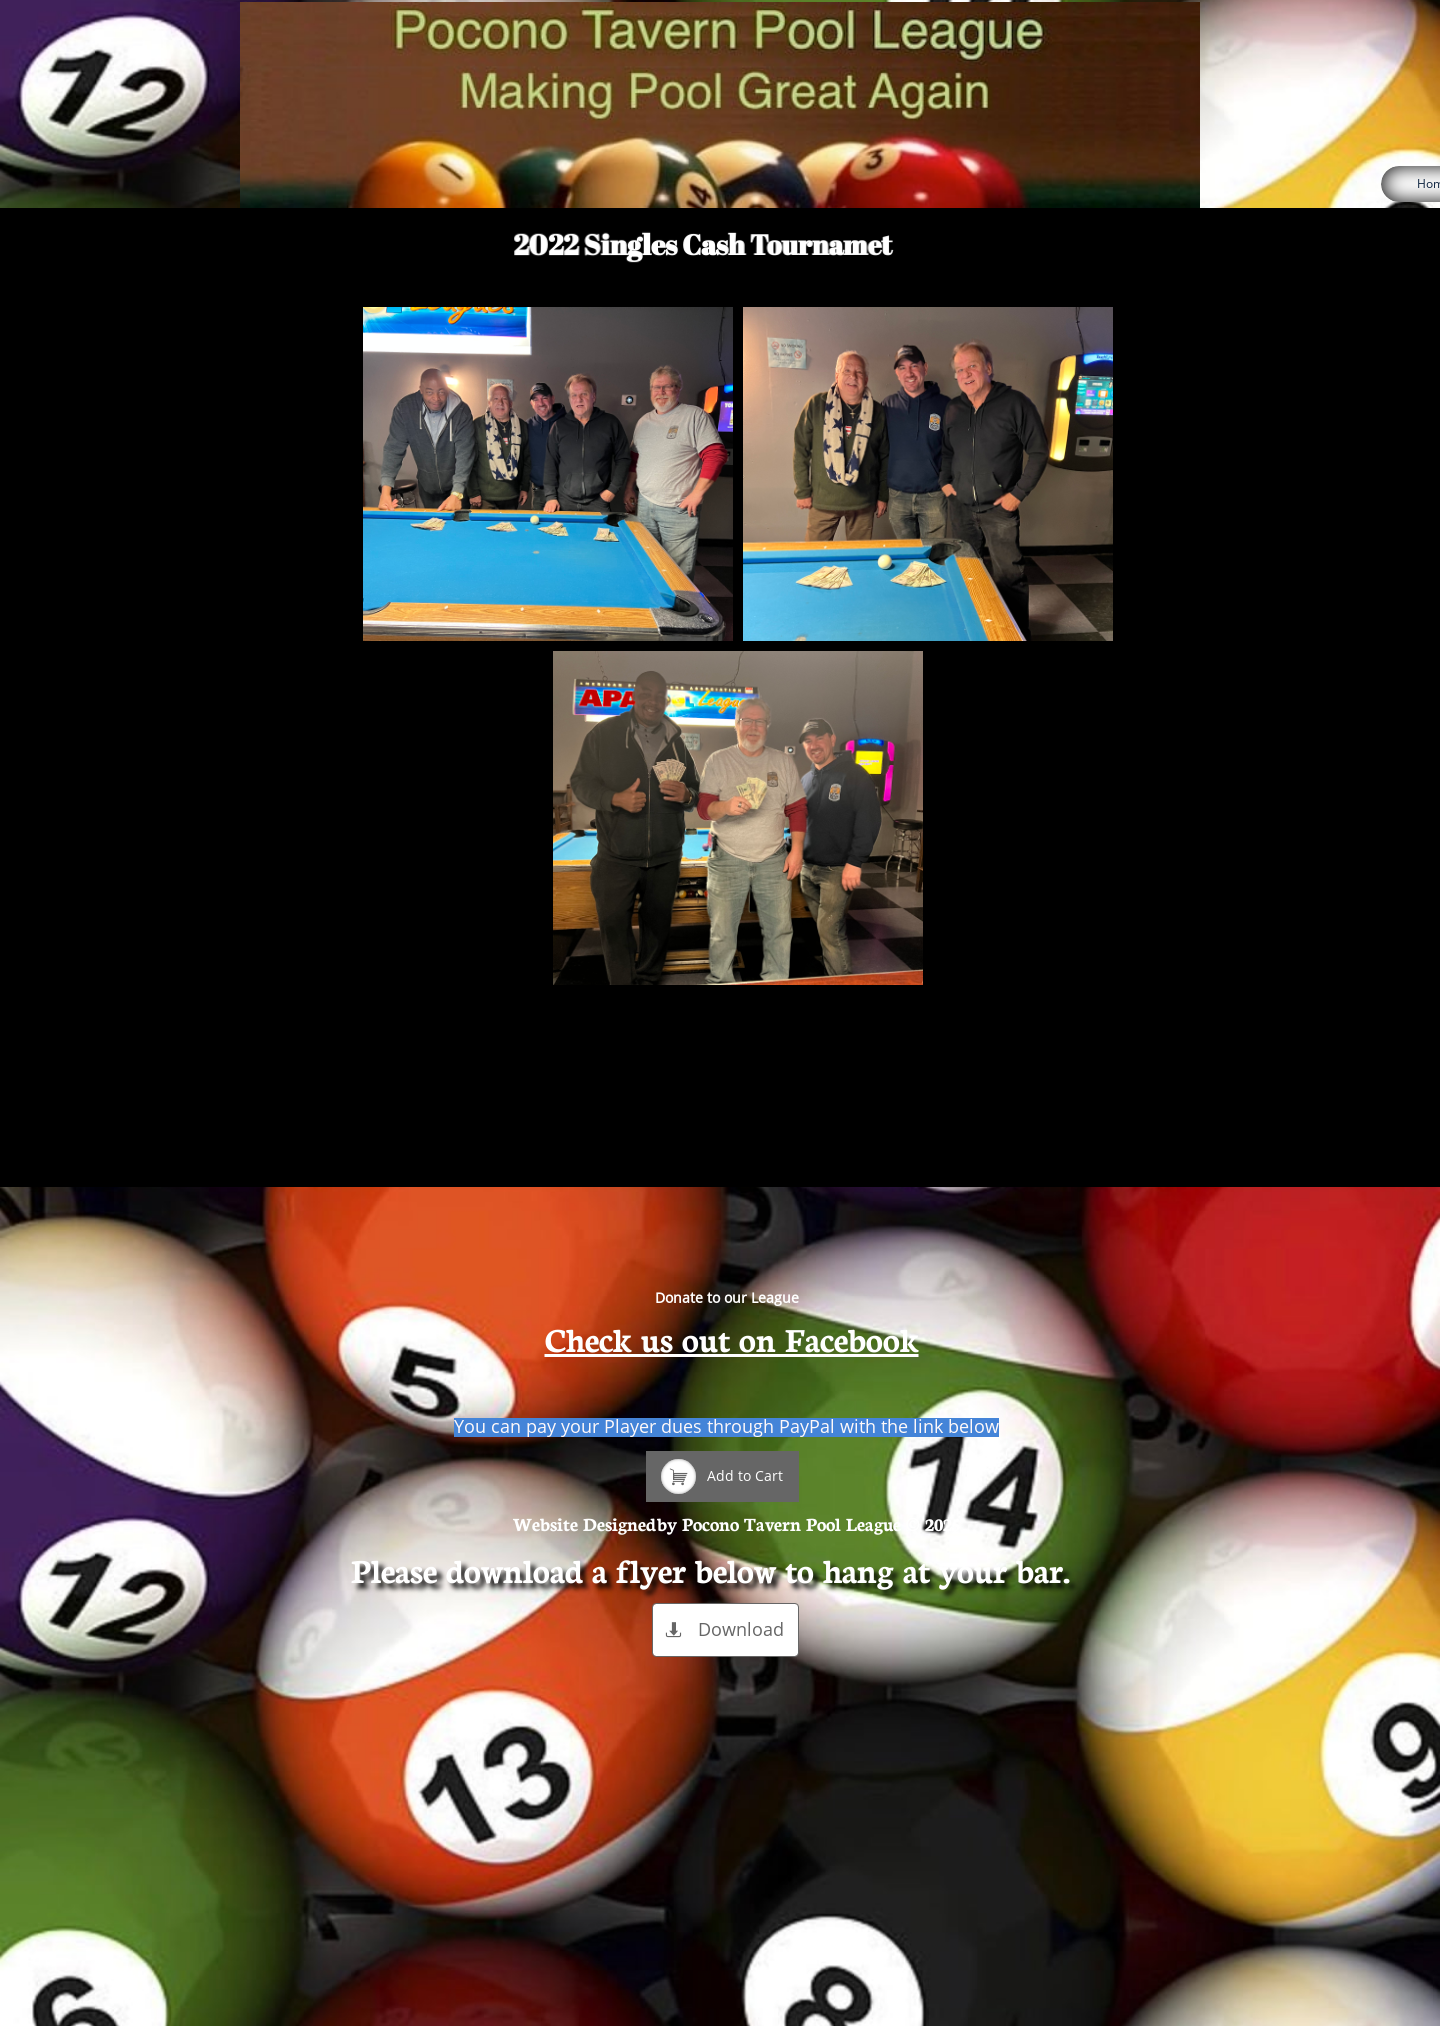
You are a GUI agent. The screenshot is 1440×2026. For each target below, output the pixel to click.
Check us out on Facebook (732, 1338)
